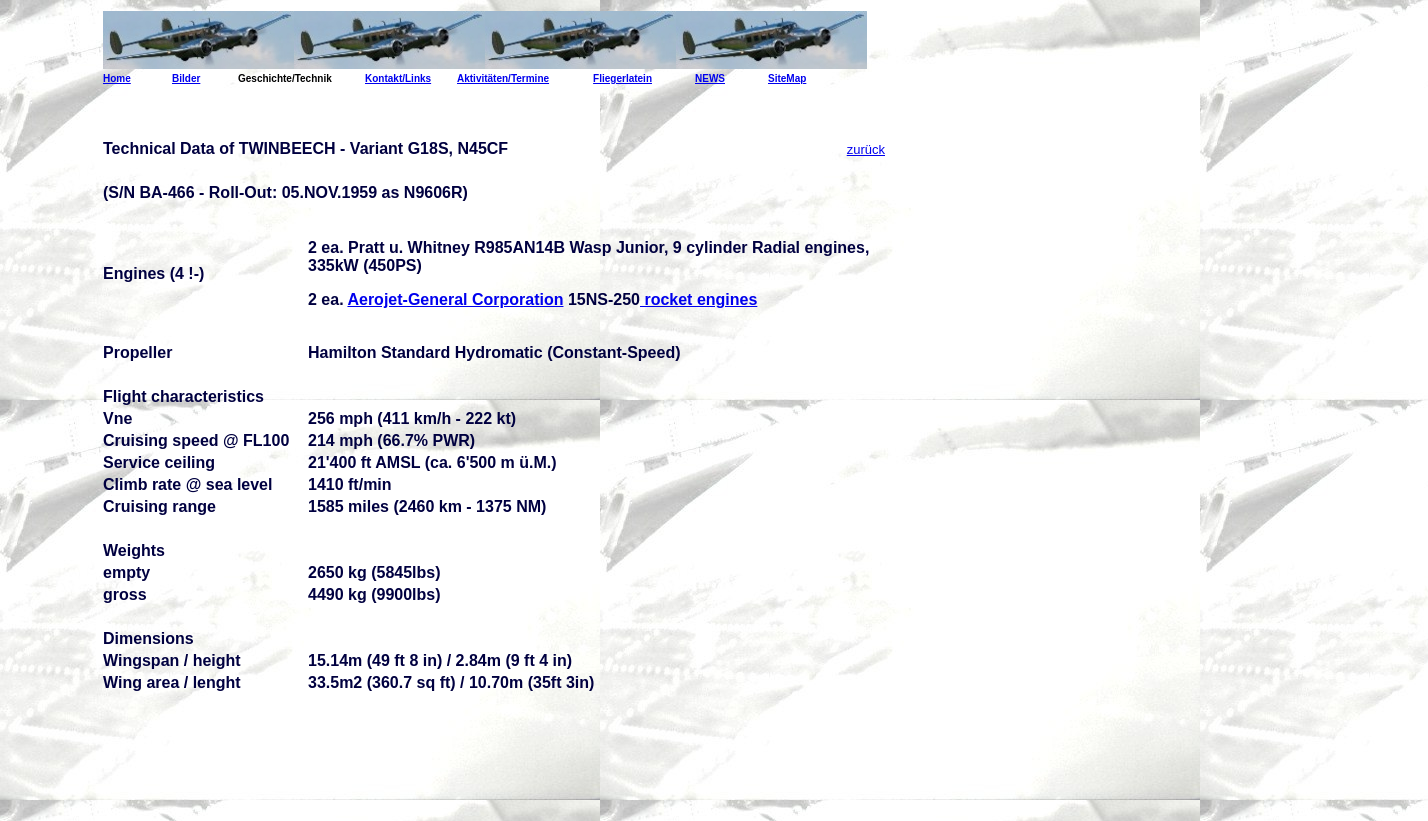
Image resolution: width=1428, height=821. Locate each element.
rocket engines (698, 299)
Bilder (186, 78)
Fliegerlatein (622, 78)
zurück (866, 149)
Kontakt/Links (398, 78)
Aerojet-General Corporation (455, 299)
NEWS (710, 78)
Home (117, 78)
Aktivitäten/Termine (503, 78)
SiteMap (787, 78)
